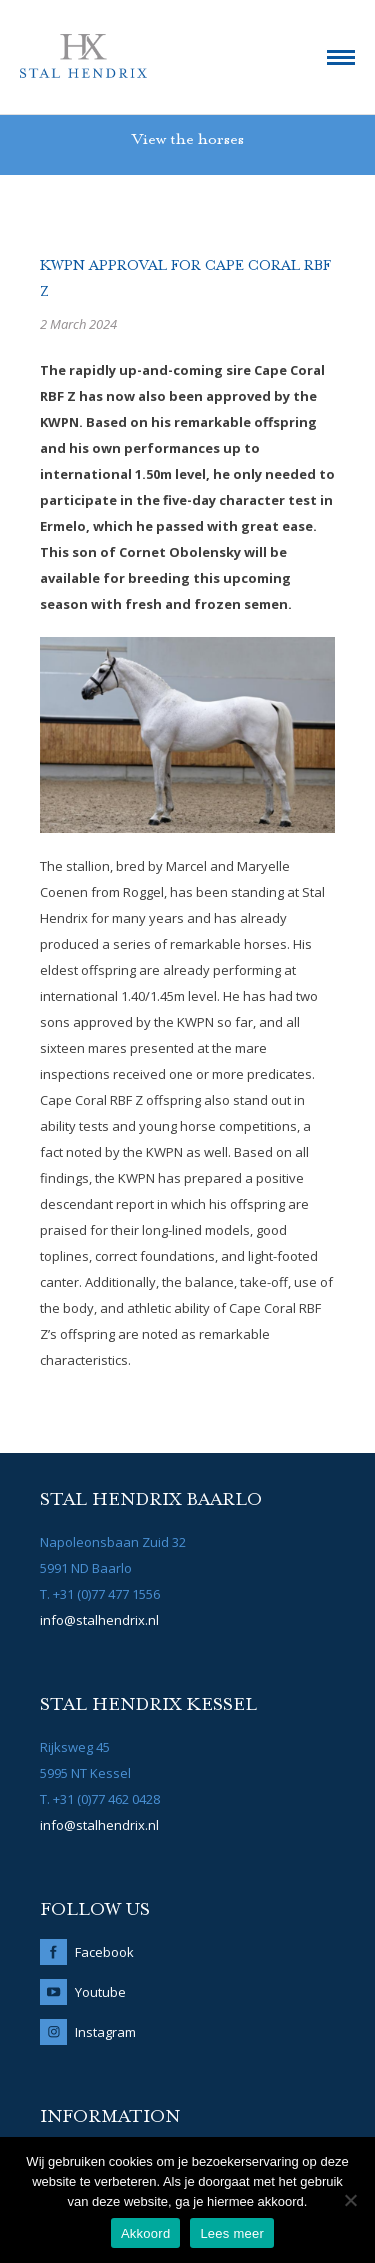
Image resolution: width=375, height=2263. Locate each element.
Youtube (100, 1992)
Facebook (104, 1952)
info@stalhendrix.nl (99, 1620)
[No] (350, 2200)
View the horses (188, 140)
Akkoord (145, 2233)
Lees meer (232, 2233)
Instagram (105, 2032)
